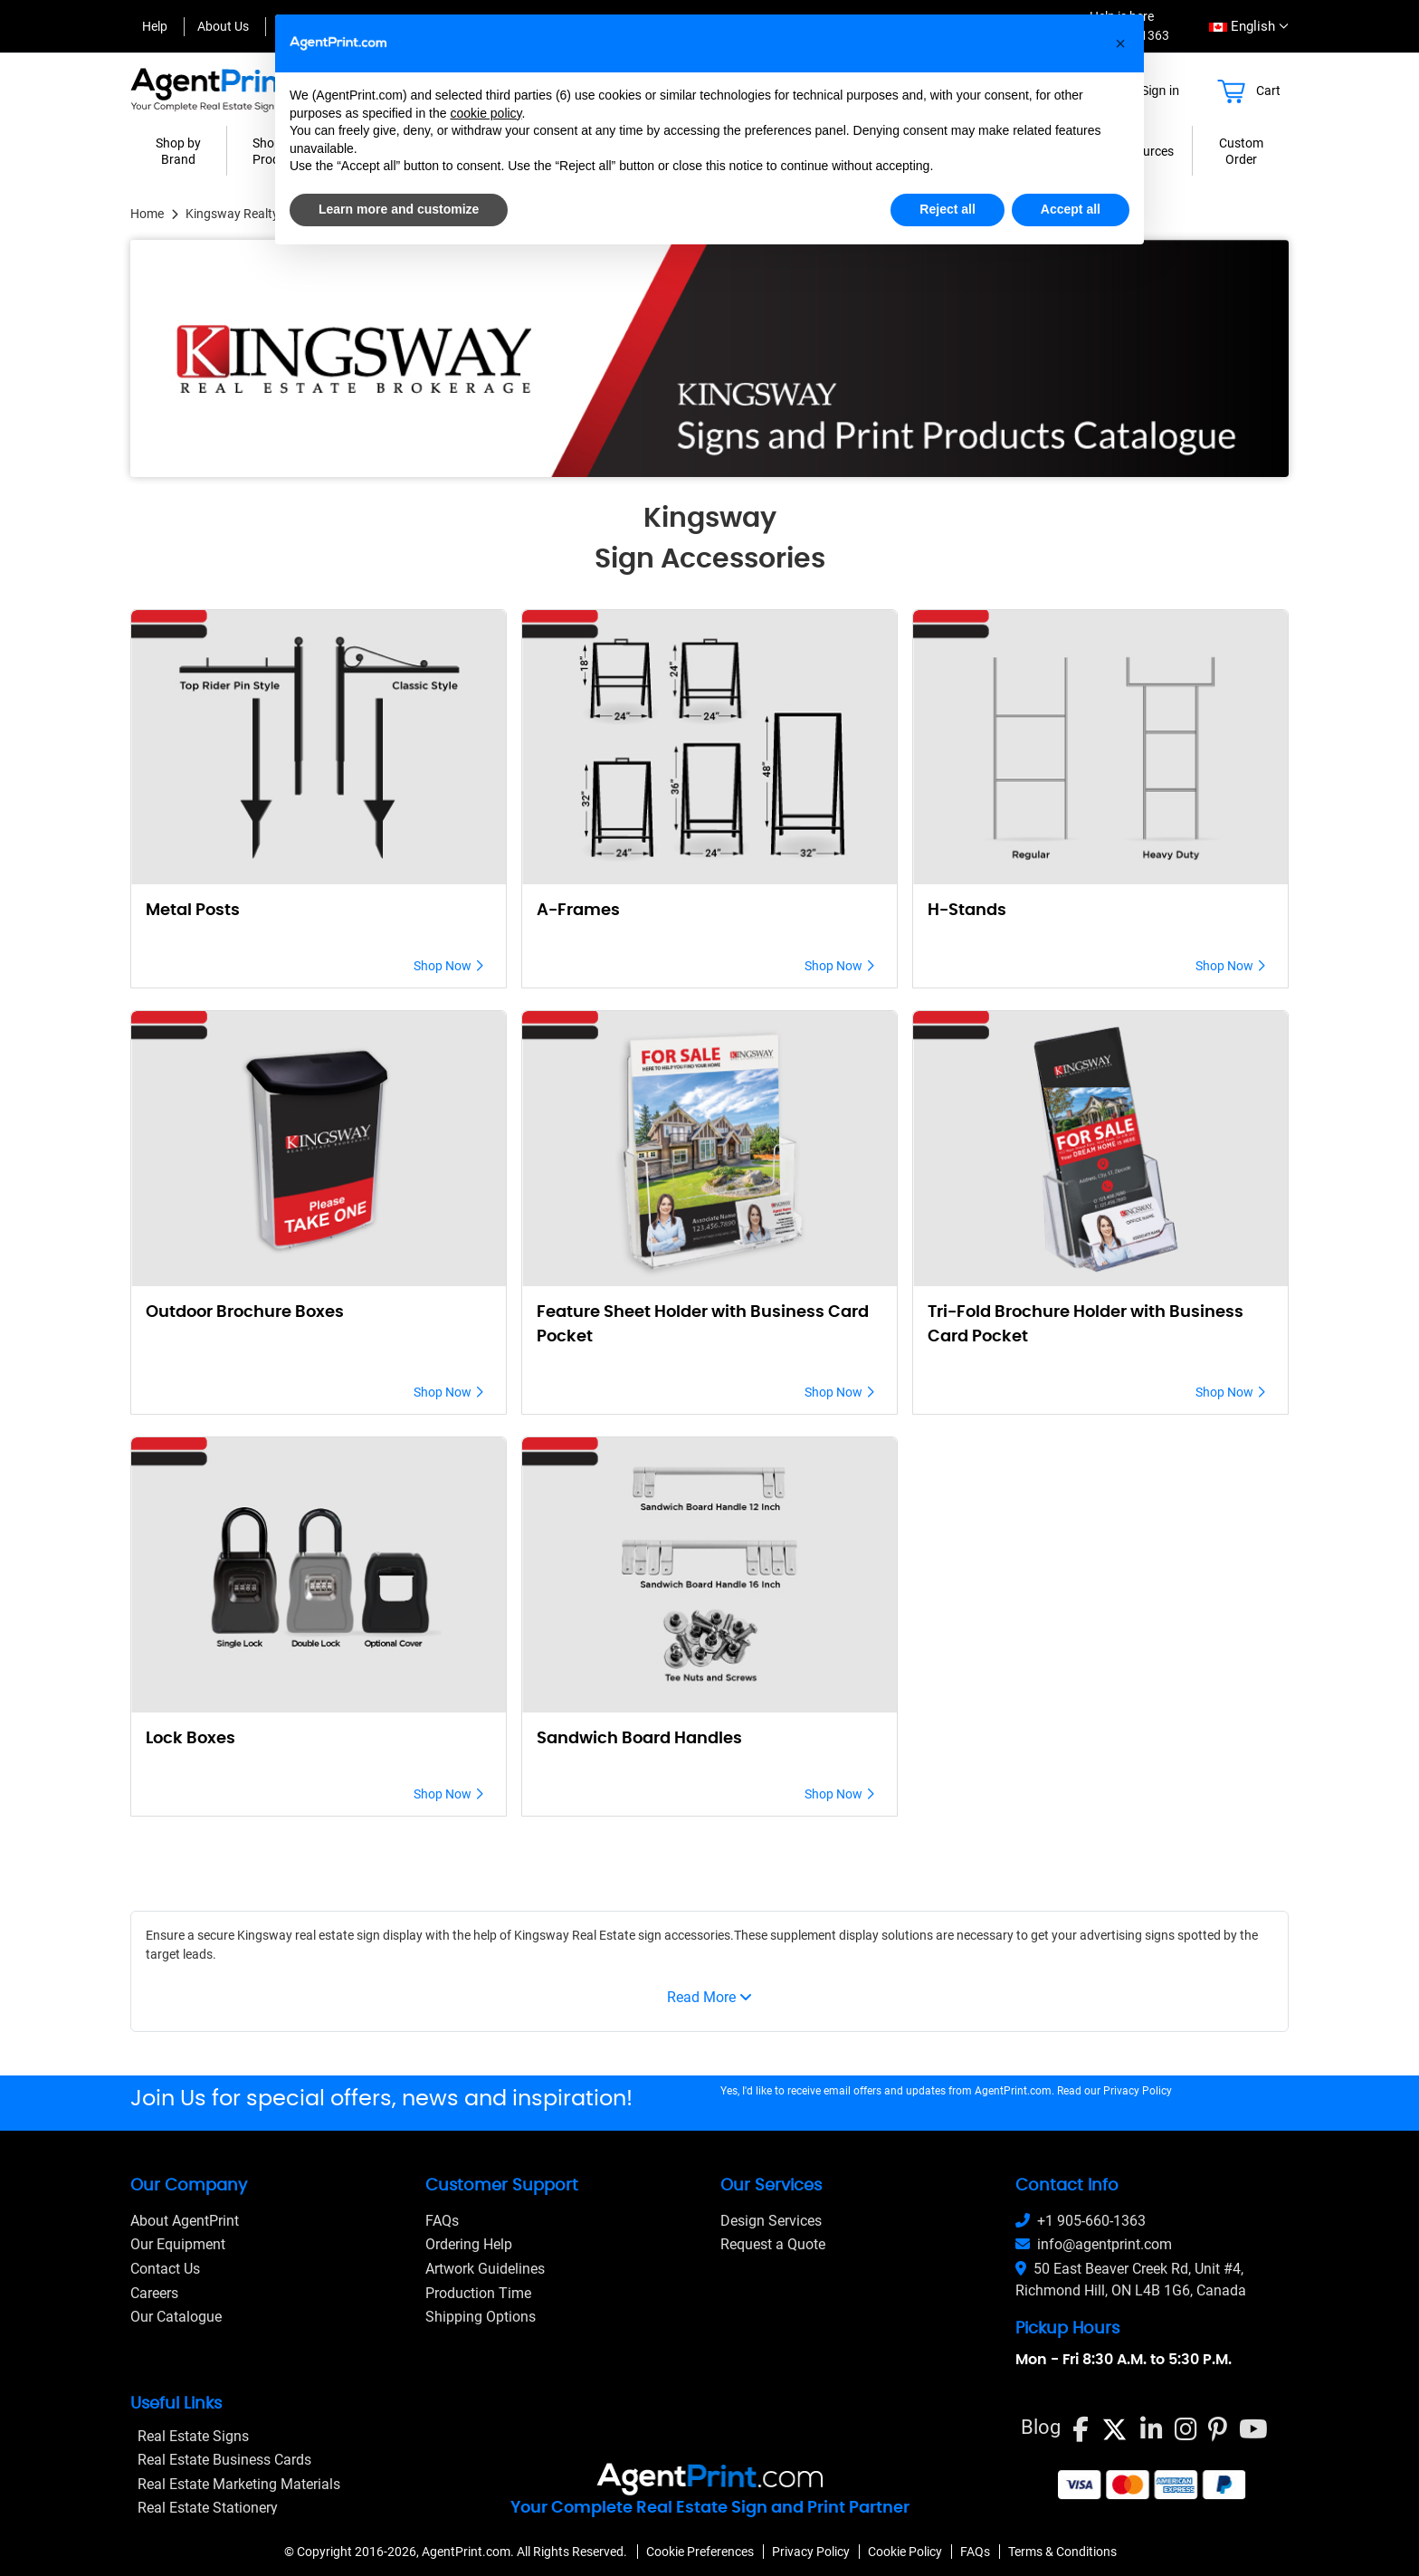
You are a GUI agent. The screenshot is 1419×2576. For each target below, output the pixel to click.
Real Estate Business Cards (224, 2459)
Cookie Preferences (700, 2551)
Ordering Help (468, 2244)
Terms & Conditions (1062, 2551)
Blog (1041, 2427)
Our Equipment (177, 2244)
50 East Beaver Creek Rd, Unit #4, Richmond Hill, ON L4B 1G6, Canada (1130, 2279)
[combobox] (1243, 26)
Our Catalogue (176, 2316)
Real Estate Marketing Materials (239, 2484)
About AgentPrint (184, 2220)
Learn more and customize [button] (399, 209)
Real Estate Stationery (208, 2507)
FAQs (442, 2220)
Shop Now (448, 966)
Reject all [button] (947, 209)
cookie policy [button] (485, 113)
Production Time (478, 2293)
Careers (154, 2293)
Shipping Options (480, 2316)
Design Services (771, 2220)
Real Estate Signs (193, 2436)
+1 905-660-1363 (1080, 2220)
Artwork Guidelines (485, 2268)
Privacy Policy (1137, 2091)
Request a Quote (772, 2244)
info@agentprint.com (1093, 2244)
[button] (1120, 43)
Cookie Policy (905, 2551)
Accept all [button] (1070, 209)
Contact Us (165, 2268)
